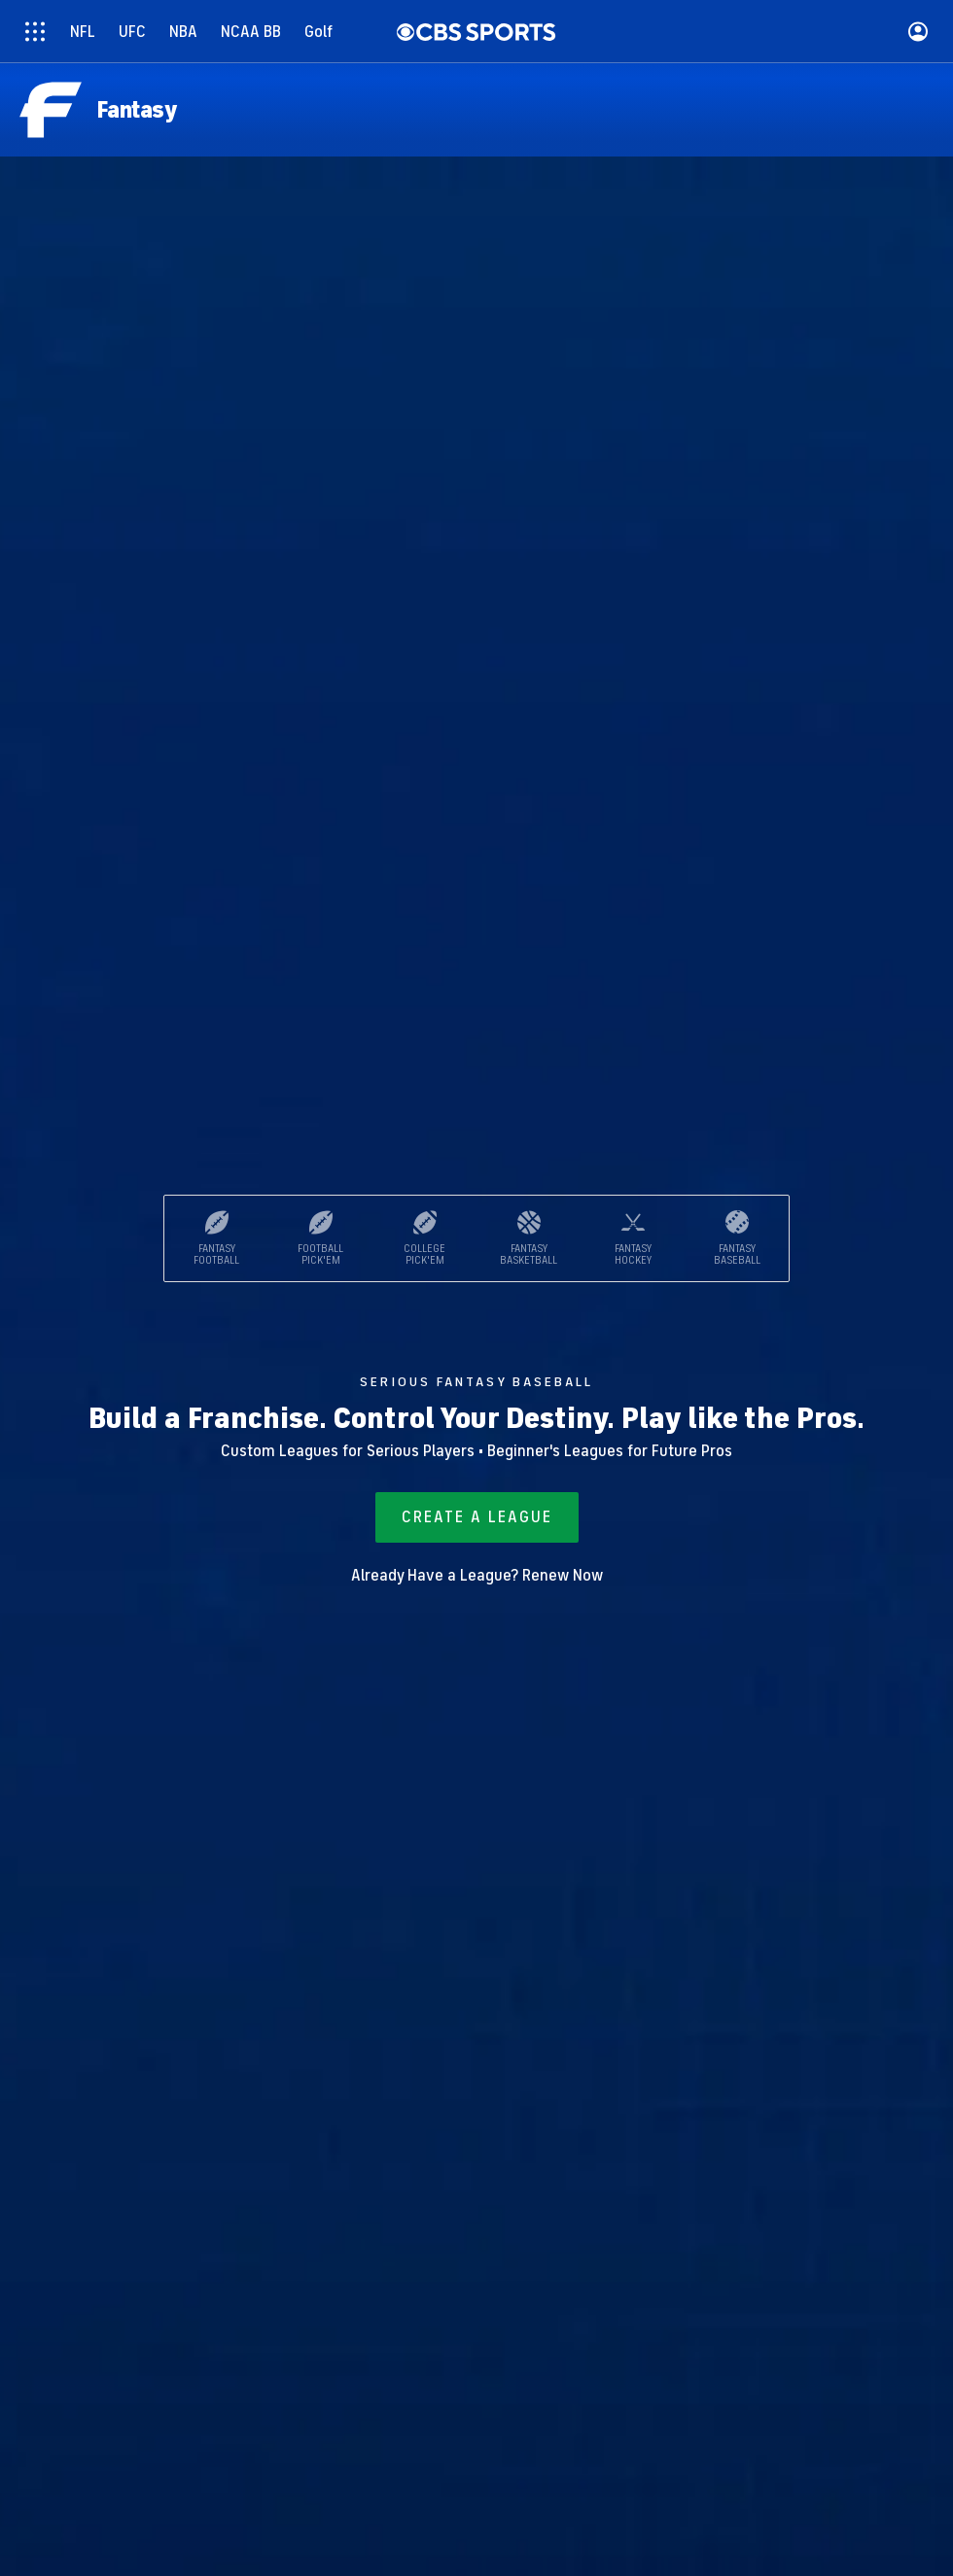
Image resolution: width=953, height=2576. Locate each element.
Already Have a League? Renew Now (477, 1575)
